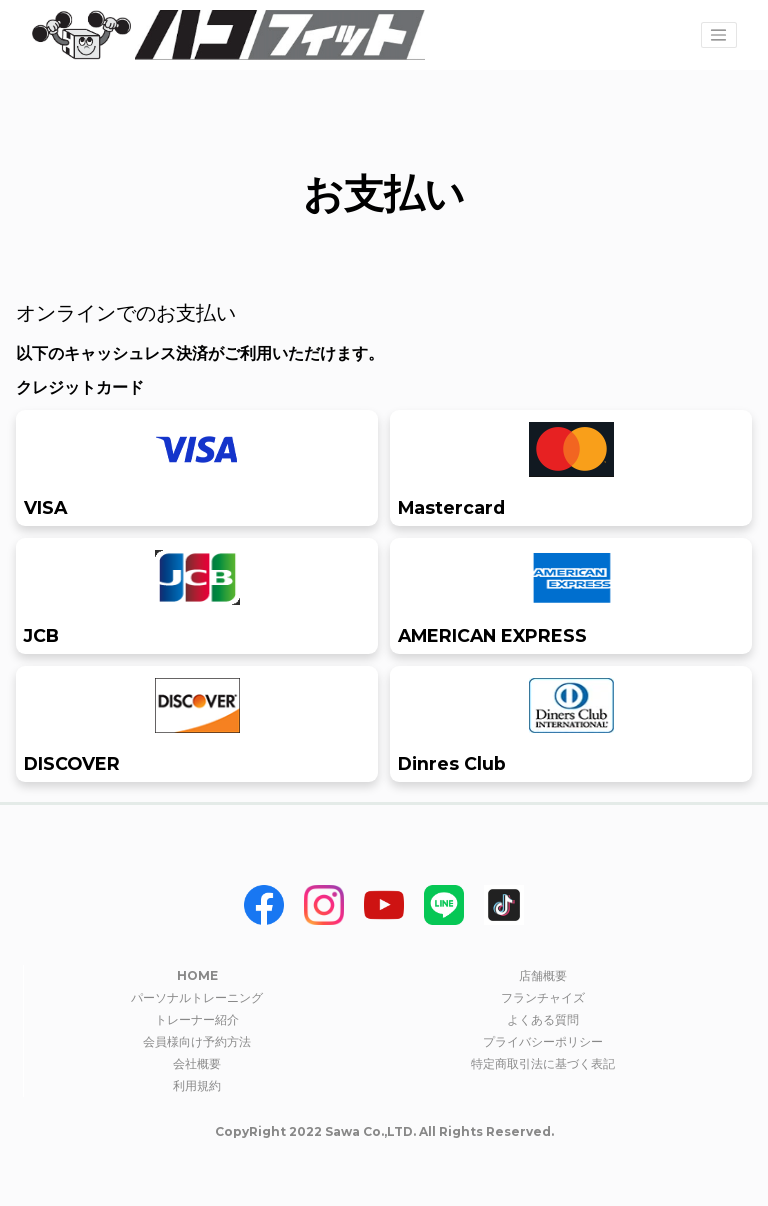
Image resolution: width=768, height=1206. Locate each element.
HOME (197, 975)
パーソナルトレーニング (197, 997)
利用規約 (197, 1085)
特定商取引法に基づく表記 (543, 1063)
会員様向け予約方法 (197, 1041)
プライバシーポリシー (543, 1041)
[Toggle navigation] (719, 35)
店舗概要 (543, 975)
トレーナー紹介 (197, 1019)
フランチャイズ (543, 997)
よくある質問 (543, 1019)
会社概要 (197, 1063)
